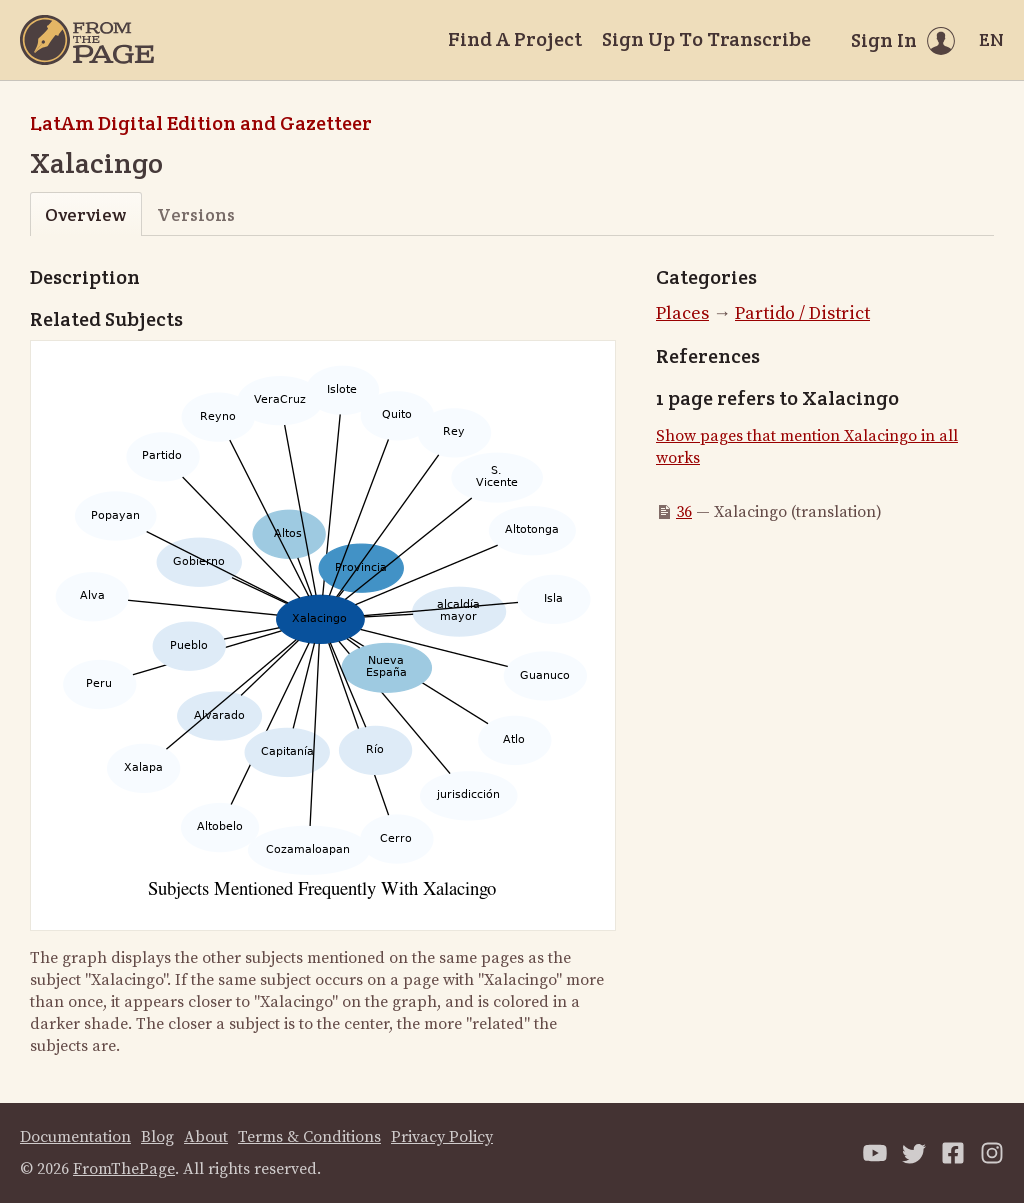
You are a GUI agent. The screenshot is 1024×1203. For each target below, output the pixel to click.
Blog (157, 1137)
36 (684, 512)
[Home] (87, 40)
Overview (85, 214)
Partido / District (802, 313)
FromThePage (124, 1169)
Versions (196, 214)
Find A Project (515, 39)
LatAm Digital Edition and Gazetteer (201, 123)
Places (682, 313)
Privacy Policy (442, 1137)
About (206, 1137)
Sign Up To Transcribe (706, 39)
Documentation (75, 1137)
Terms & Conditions (309, 1137)
